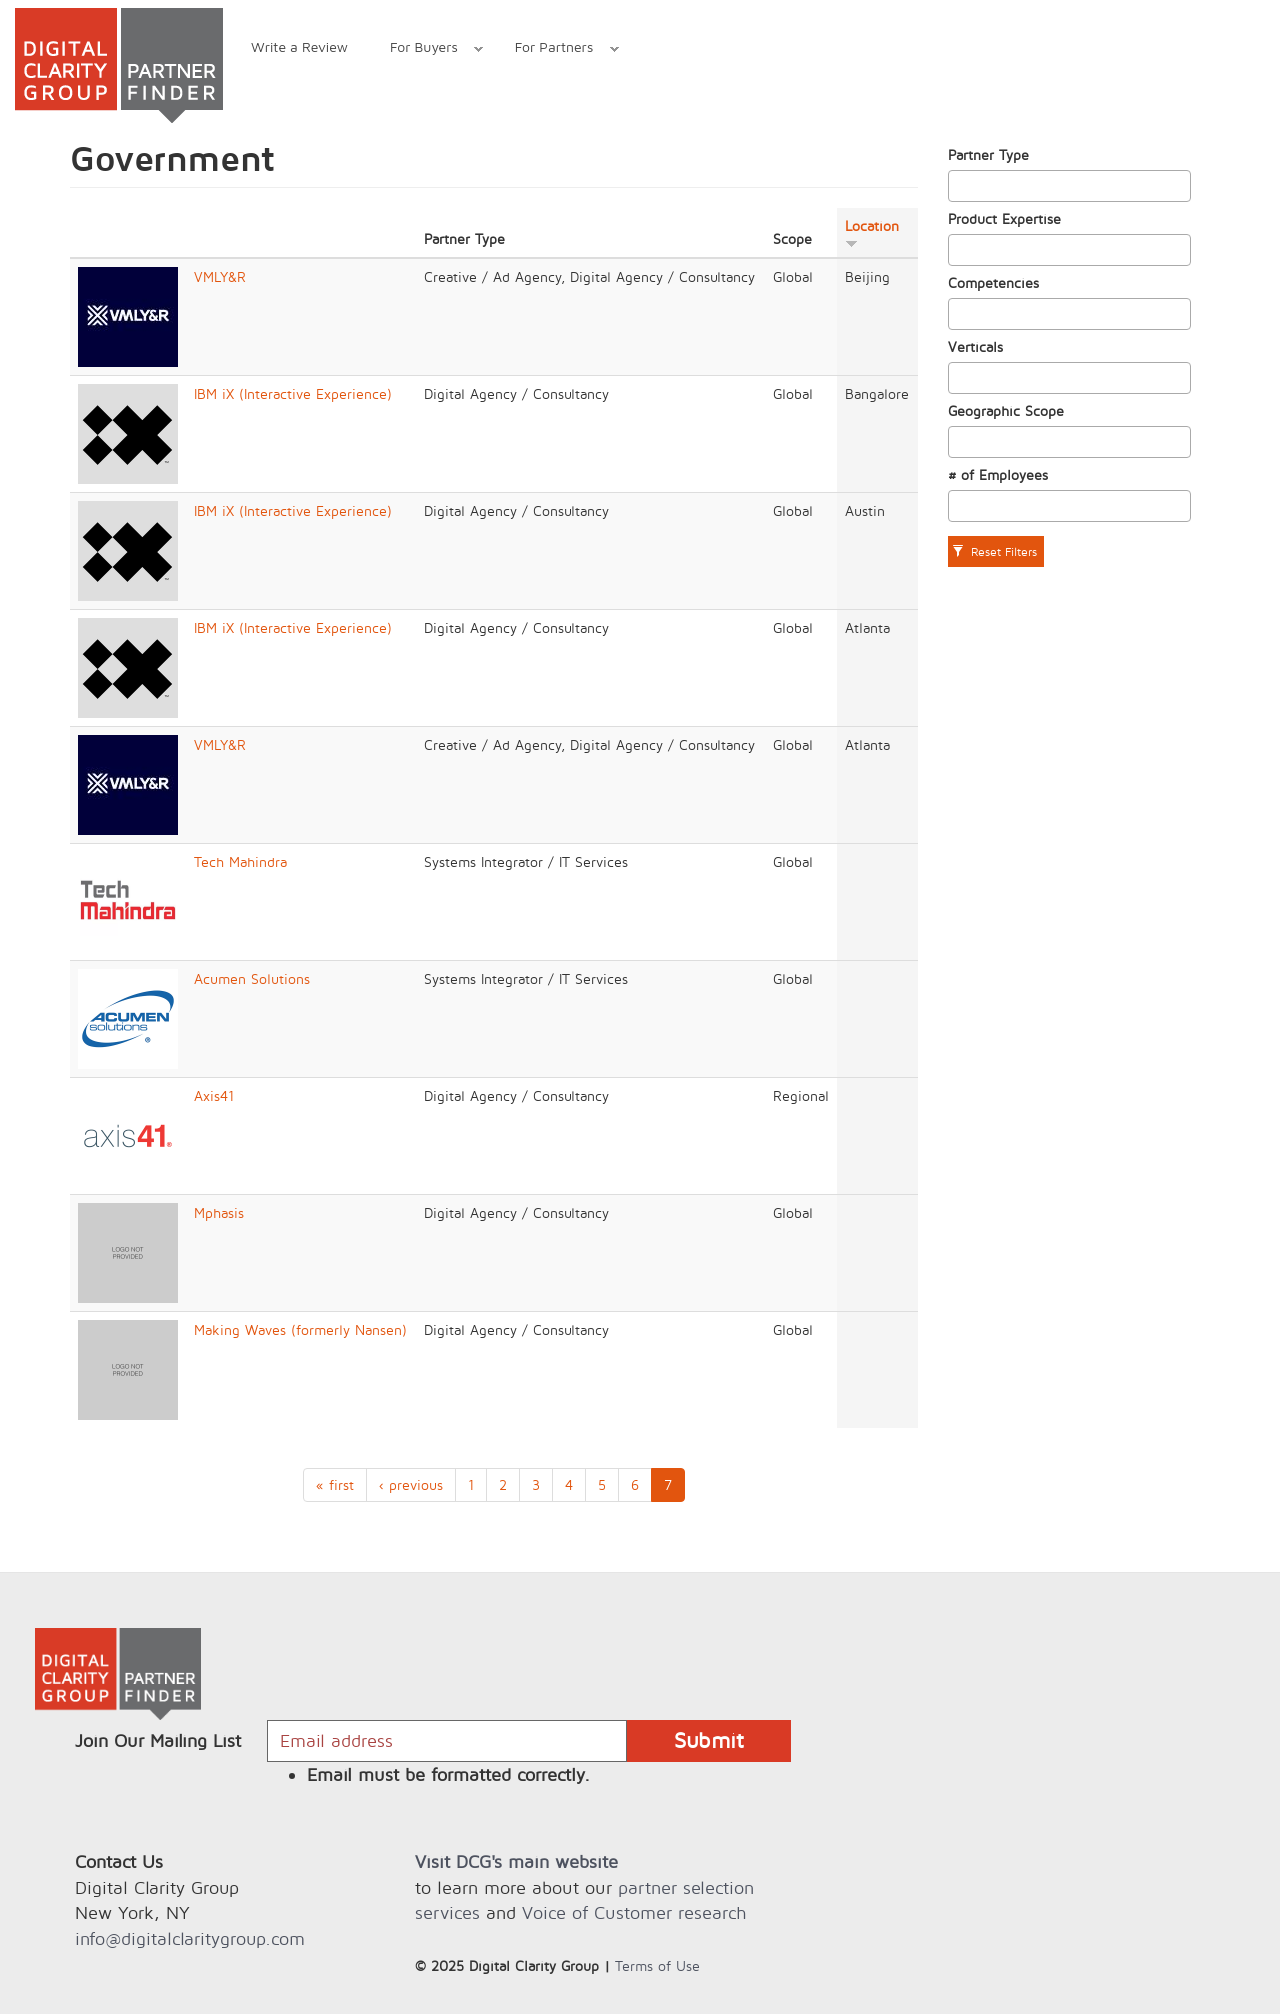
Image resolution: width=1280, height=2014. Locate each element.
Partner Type (988, 154)
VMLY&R (220, 276)
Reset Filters (994, 551)
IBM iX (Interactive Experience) (293, 393)
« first (335, 1484)
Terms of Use (657, 1965)
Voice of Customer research (634, 1912)
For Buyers (426, 49)
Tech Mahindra (240, 861)
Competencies (993, 282)
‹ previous (411, 1484)
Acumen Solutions (252, 978)
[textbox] (959, 186)
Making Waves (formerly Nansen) (300, 1329)
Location (872, 233)
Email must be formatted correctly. (448, 1774)
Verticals (975, 346)
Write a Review (299, 46)
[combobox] (1070, 186)
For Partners (556, 49)
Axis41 (214, 1095)
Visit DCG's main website (516, 1861)
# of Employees (998, 474)
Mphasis (219, 1212)
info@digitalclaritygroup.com (190, 1938)
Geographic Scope (1006, 410)
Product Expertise (1004, 218)
